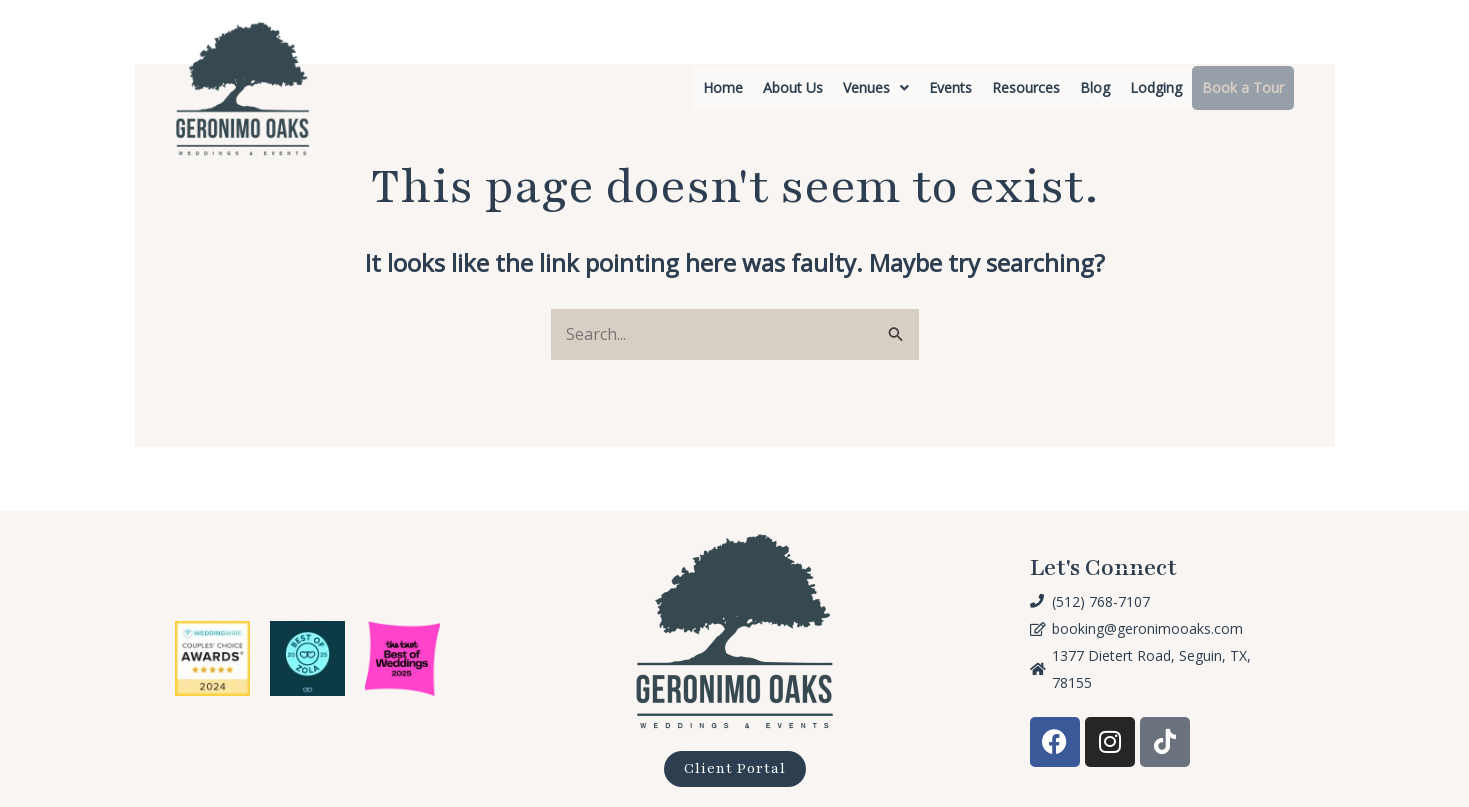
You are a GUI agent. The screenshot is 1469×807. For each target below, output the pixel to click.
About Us (793, 87)
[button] (876, 88)
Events (950, 87)
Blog (1095, 87)
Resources (1026, 87)
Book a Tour (1243, 87)
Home (723, 87)
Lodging (1156, 87)
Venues (876, 87)
